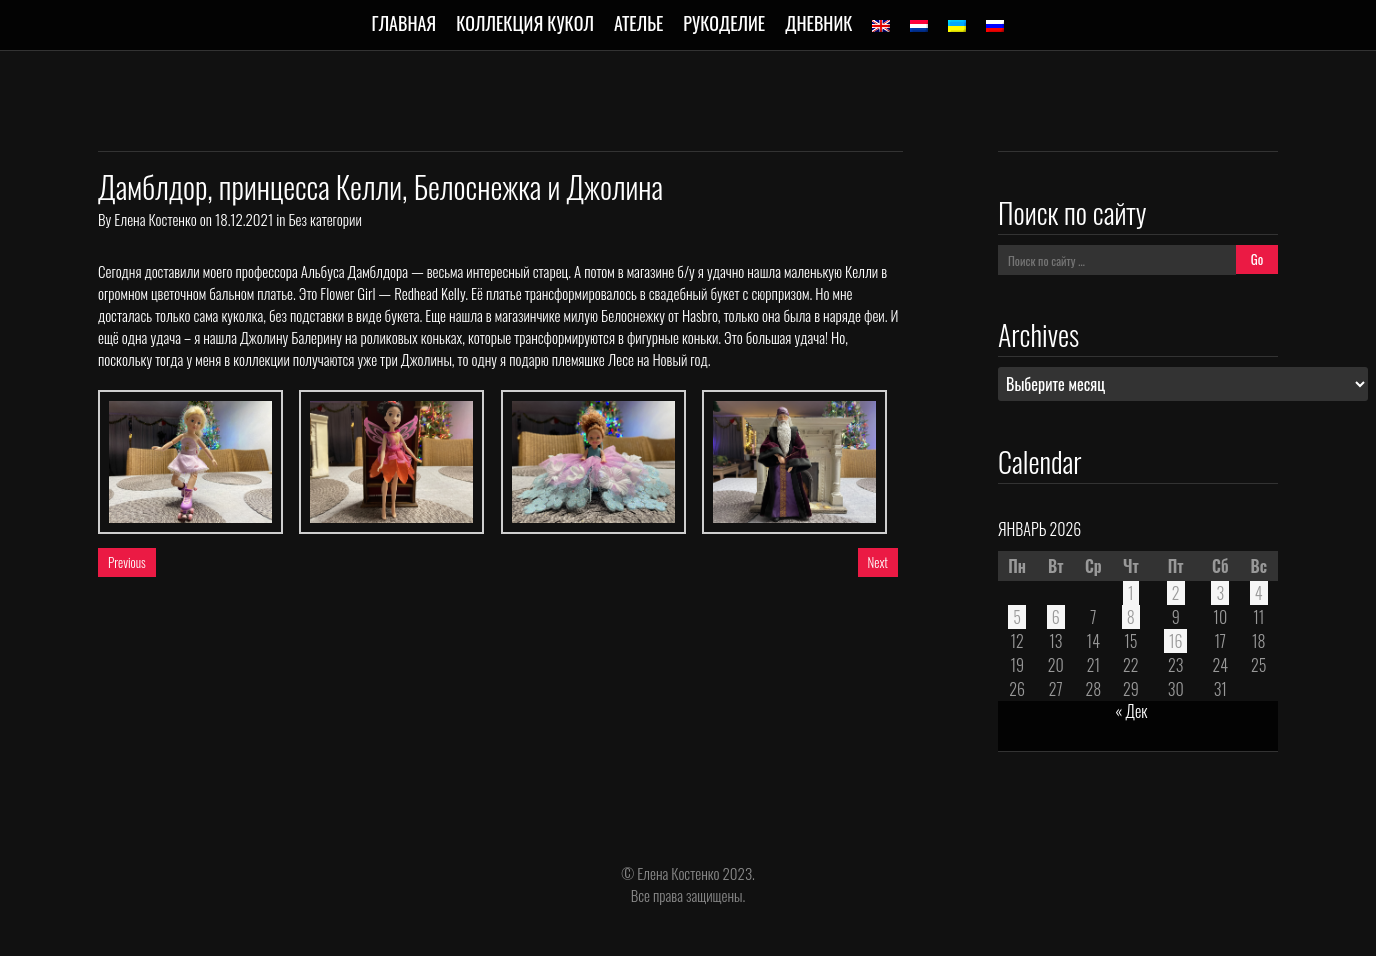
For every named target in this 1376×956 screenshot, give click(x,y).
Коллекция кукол (525, 23)
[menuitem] (881, 26)
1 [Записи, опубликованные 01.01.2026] (1131, 593)
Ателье (638, 23)
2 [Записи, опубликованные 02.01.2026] (1176, 593)
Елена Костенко (155, 219)
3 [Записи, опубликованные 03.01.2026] (1220, 593)
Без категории (324, 219)
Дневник (818, 23)
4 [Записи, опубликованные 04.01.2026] (1259, 593)
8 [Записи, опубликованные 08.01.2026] (1131, 617)
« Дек (1131, 711)
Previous (127, 562)
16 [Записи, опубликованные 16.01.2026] (1176, 641)
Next (878, 562)
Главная (404, 23)
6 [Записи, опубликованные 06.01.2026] (1056, 617)
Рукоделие (724, 23)
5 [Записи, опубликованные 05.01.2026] (1017, 617)
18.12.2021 (244, 219)
